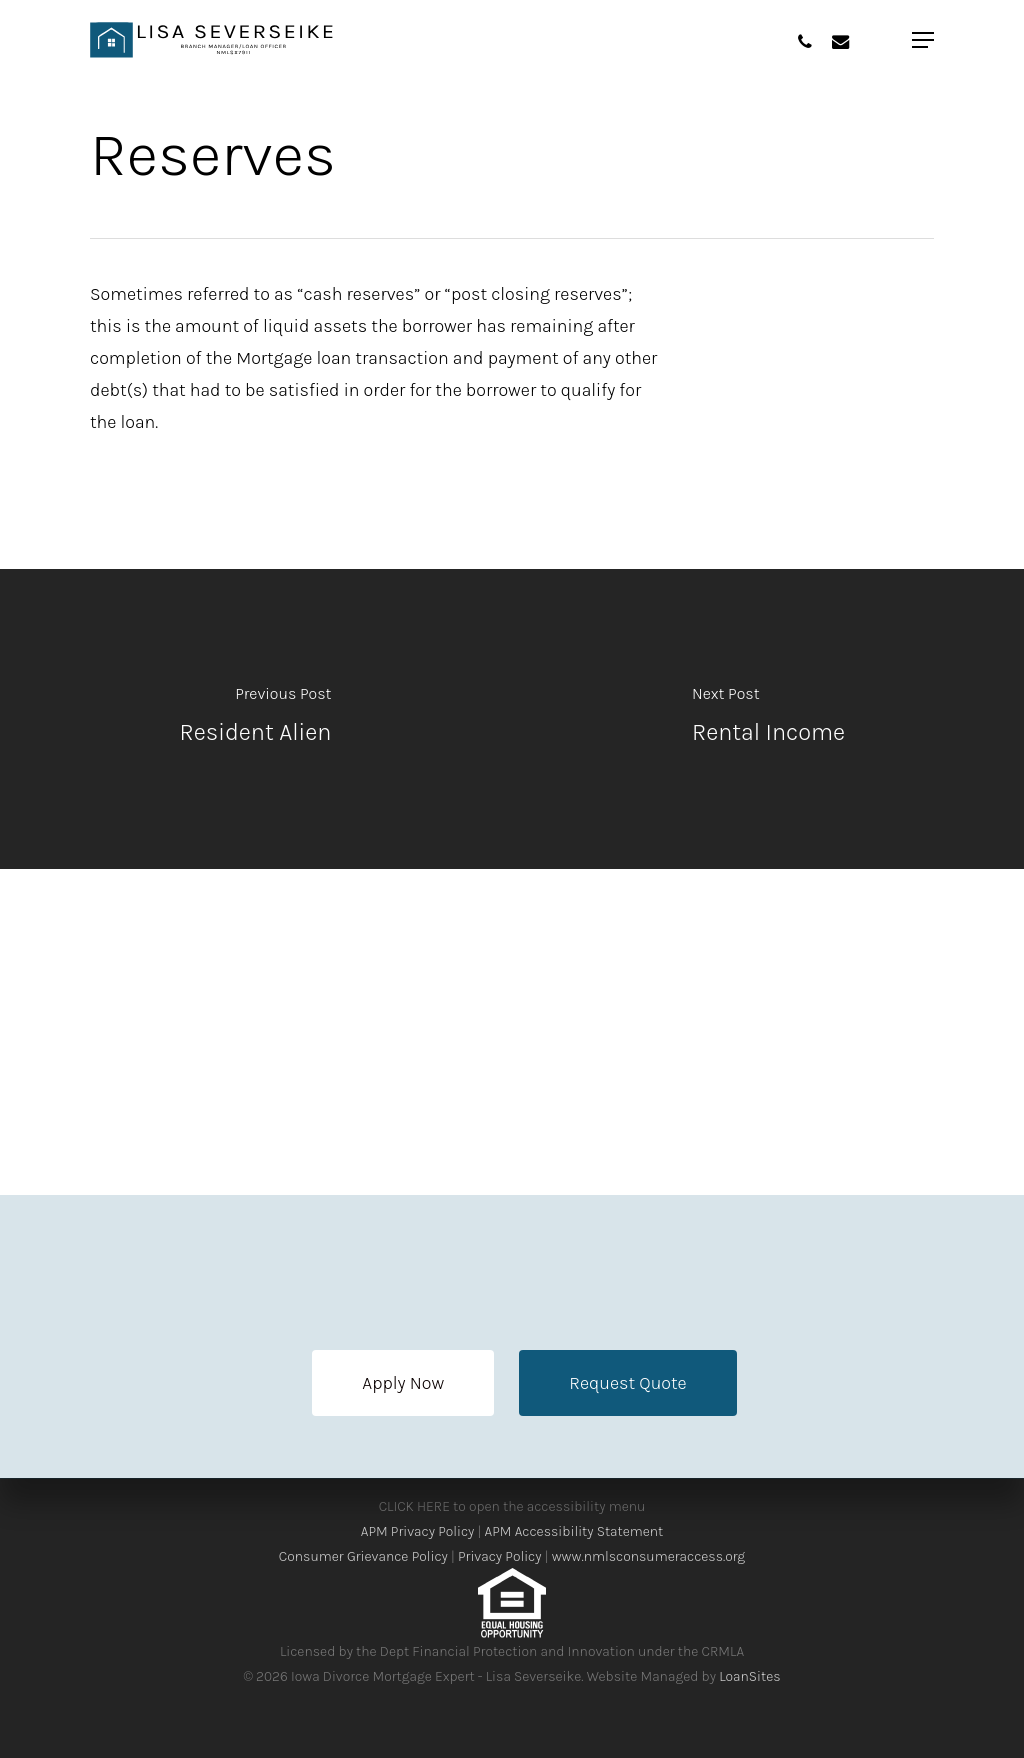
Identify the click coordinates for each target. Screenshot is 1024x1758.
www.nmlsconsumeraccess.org (648, 1556)
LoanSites (749, 1676)
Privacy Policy (500, 1556)
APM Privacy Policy (418, 1531)
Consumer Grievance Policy (363, 1556)
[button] (403, 1383)
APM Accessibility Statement (574, 1531)
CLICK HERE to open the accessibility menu (512, 1506)
